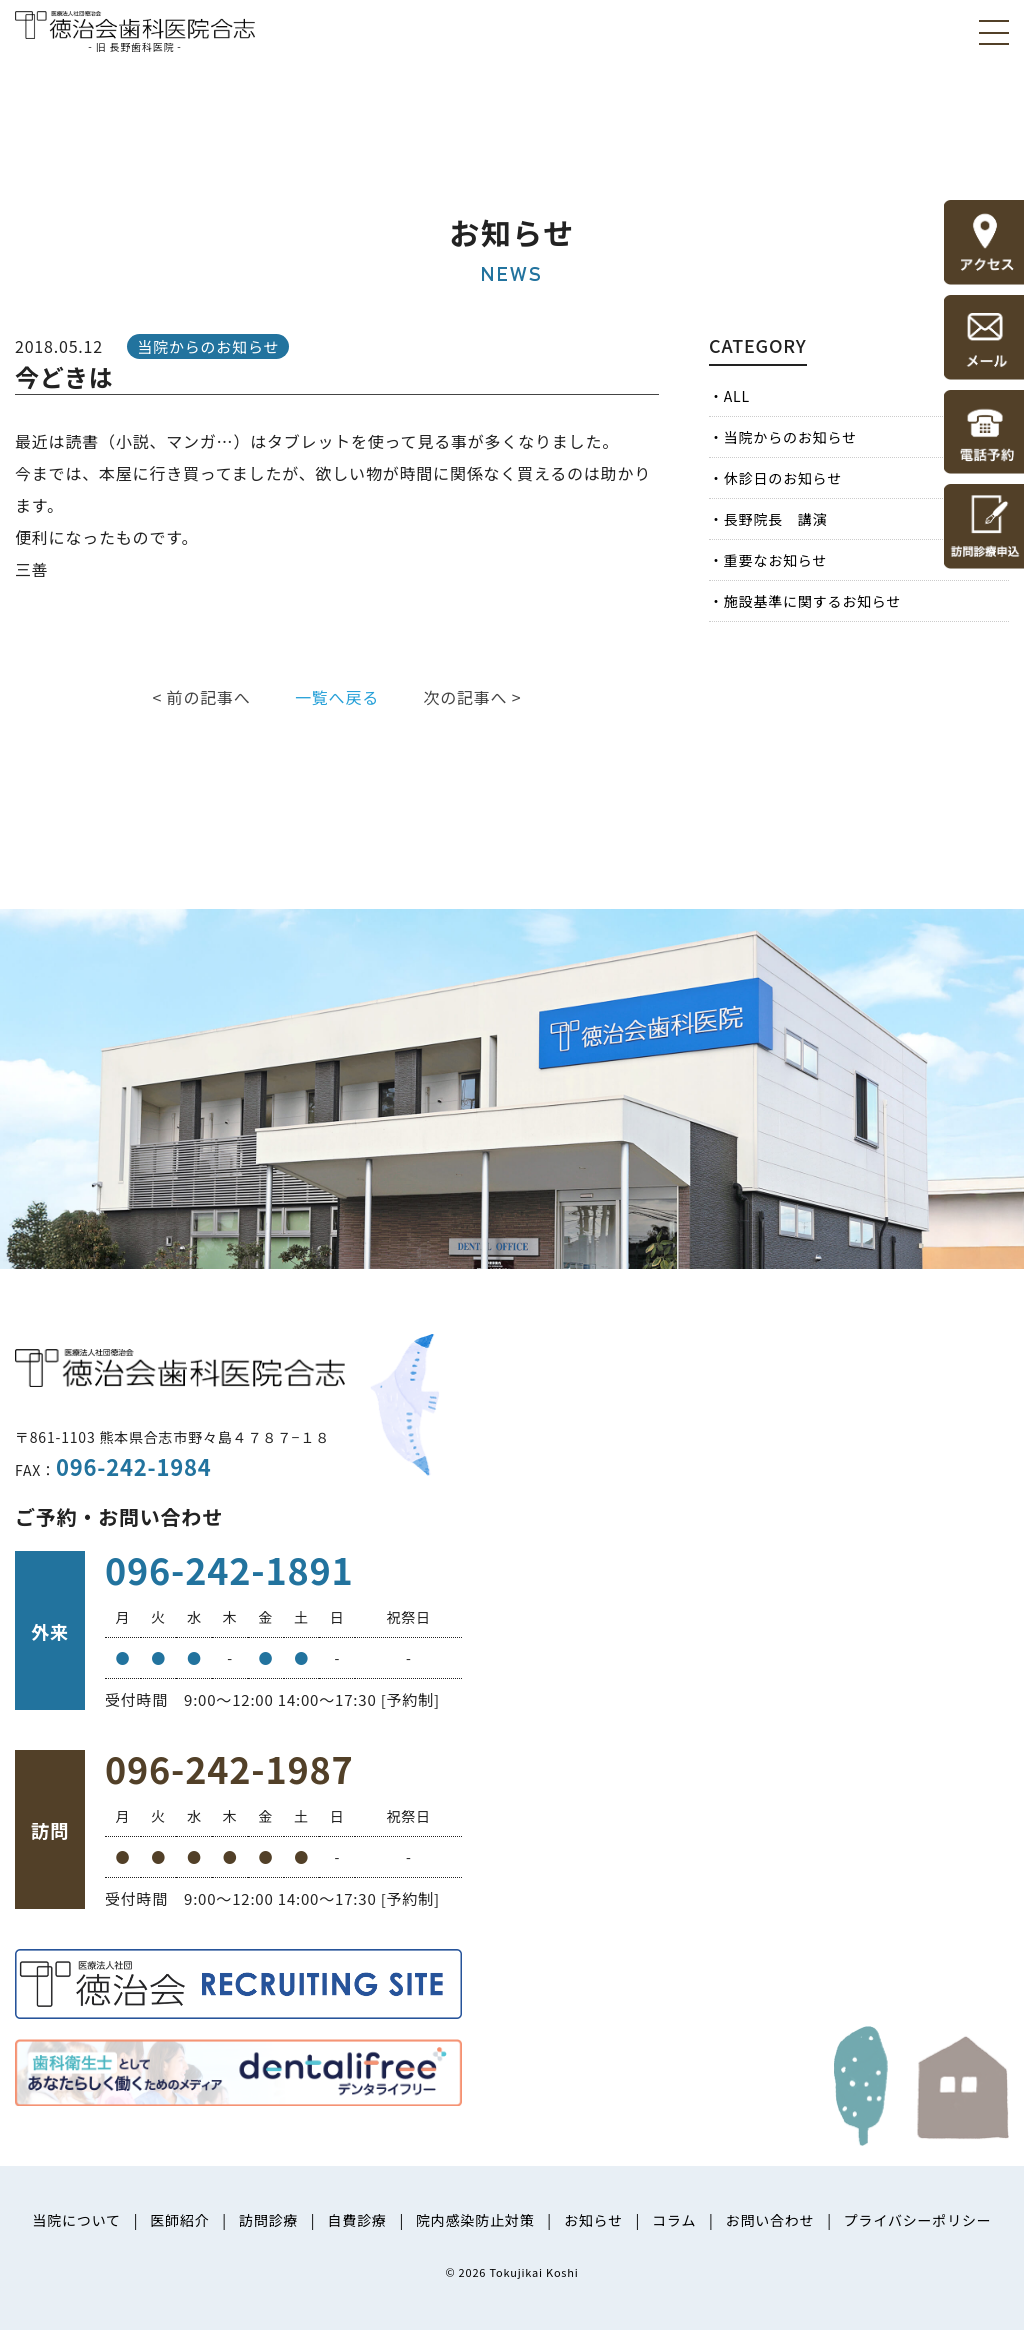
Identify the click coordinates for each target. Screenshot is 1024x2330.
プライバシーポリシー (918, 2220)
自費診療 (356, 2220)
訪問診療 (268, 2220)
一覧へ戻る (337, 697)
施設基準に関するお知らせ (812, 601)
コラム (674, 2220)
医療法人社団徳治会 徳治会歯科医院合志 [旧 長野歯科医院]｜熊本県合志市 (135, 29)
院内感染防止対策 (475, 2220)
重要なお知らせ (775, 560)
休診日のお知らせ (783, 478)
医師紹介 (179, 2220)
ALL (737, 396)
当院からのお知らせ (790, 437)
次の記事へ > (472, 697)
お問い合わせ (770, 2220)
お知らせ (593, 2220)
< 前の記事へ (202, 697)
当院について (76, 2220)
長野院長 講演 (776, 519)
